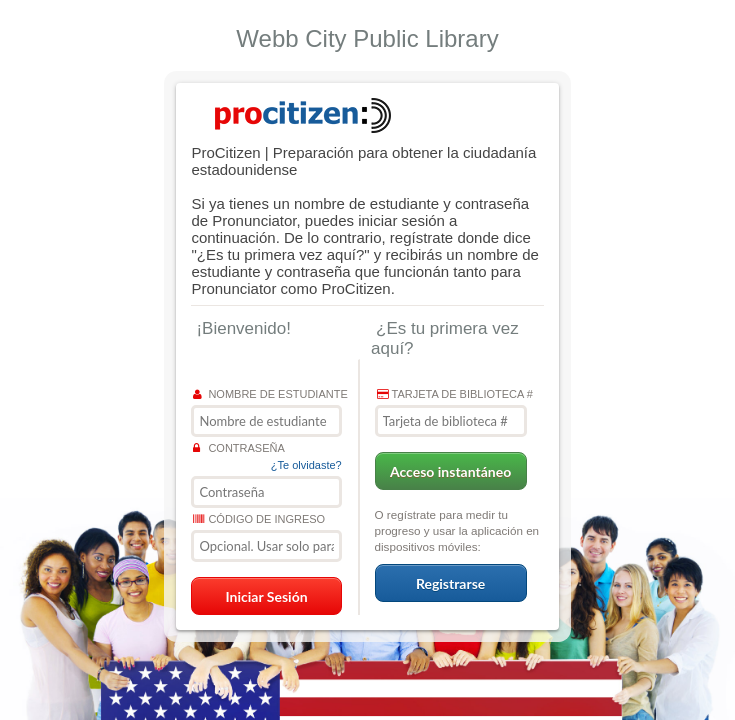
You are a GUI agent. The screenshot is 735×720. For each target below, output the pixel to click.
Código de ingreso (259, 519)
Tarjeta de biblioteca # (455, 394)
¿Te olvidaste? (306, 465)
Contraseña (238, 448)
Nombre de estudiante (270, 394)
